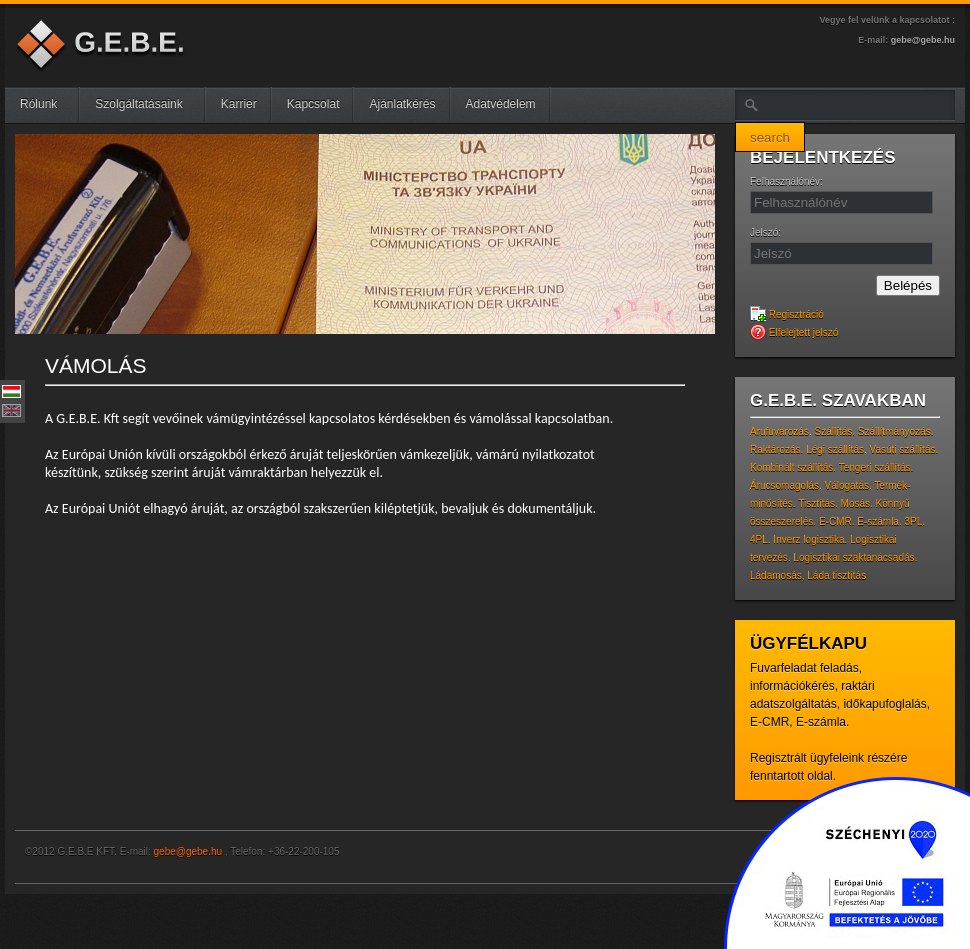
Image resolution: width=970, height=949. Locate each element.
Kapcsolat (313, 104)
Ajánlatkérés (402, 104)
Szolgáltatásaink (146, 104)
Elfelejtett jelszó (794, 332)
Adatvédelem (501, 104)
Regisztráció (787, 314)
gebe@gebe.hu (923, 40)
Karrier (239, 104)
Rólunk (46, 104)
